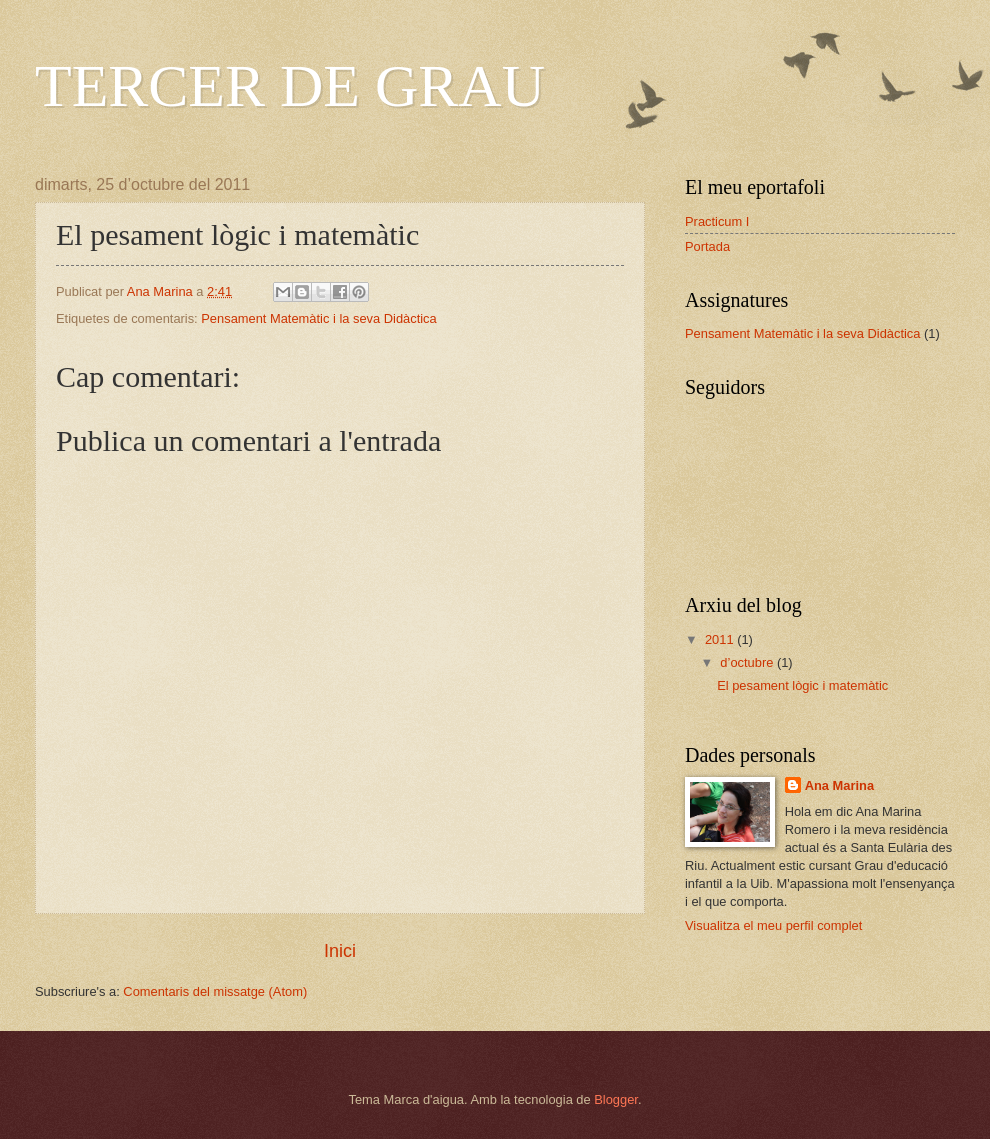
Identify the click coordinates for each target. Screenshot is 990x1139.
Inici (340, 951)
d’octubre (748, 662)
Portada (707, 246)
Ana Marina (839, 785)
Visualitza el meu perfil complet (773, 925)
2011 (721, 639)
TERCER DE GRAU (290, 86)
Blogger (616, 1099)
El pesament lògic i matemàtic (802, 685)
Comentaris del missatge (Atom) (215, 991)
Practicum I (717, 221)
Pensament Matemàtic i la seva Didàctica (318, 318)
